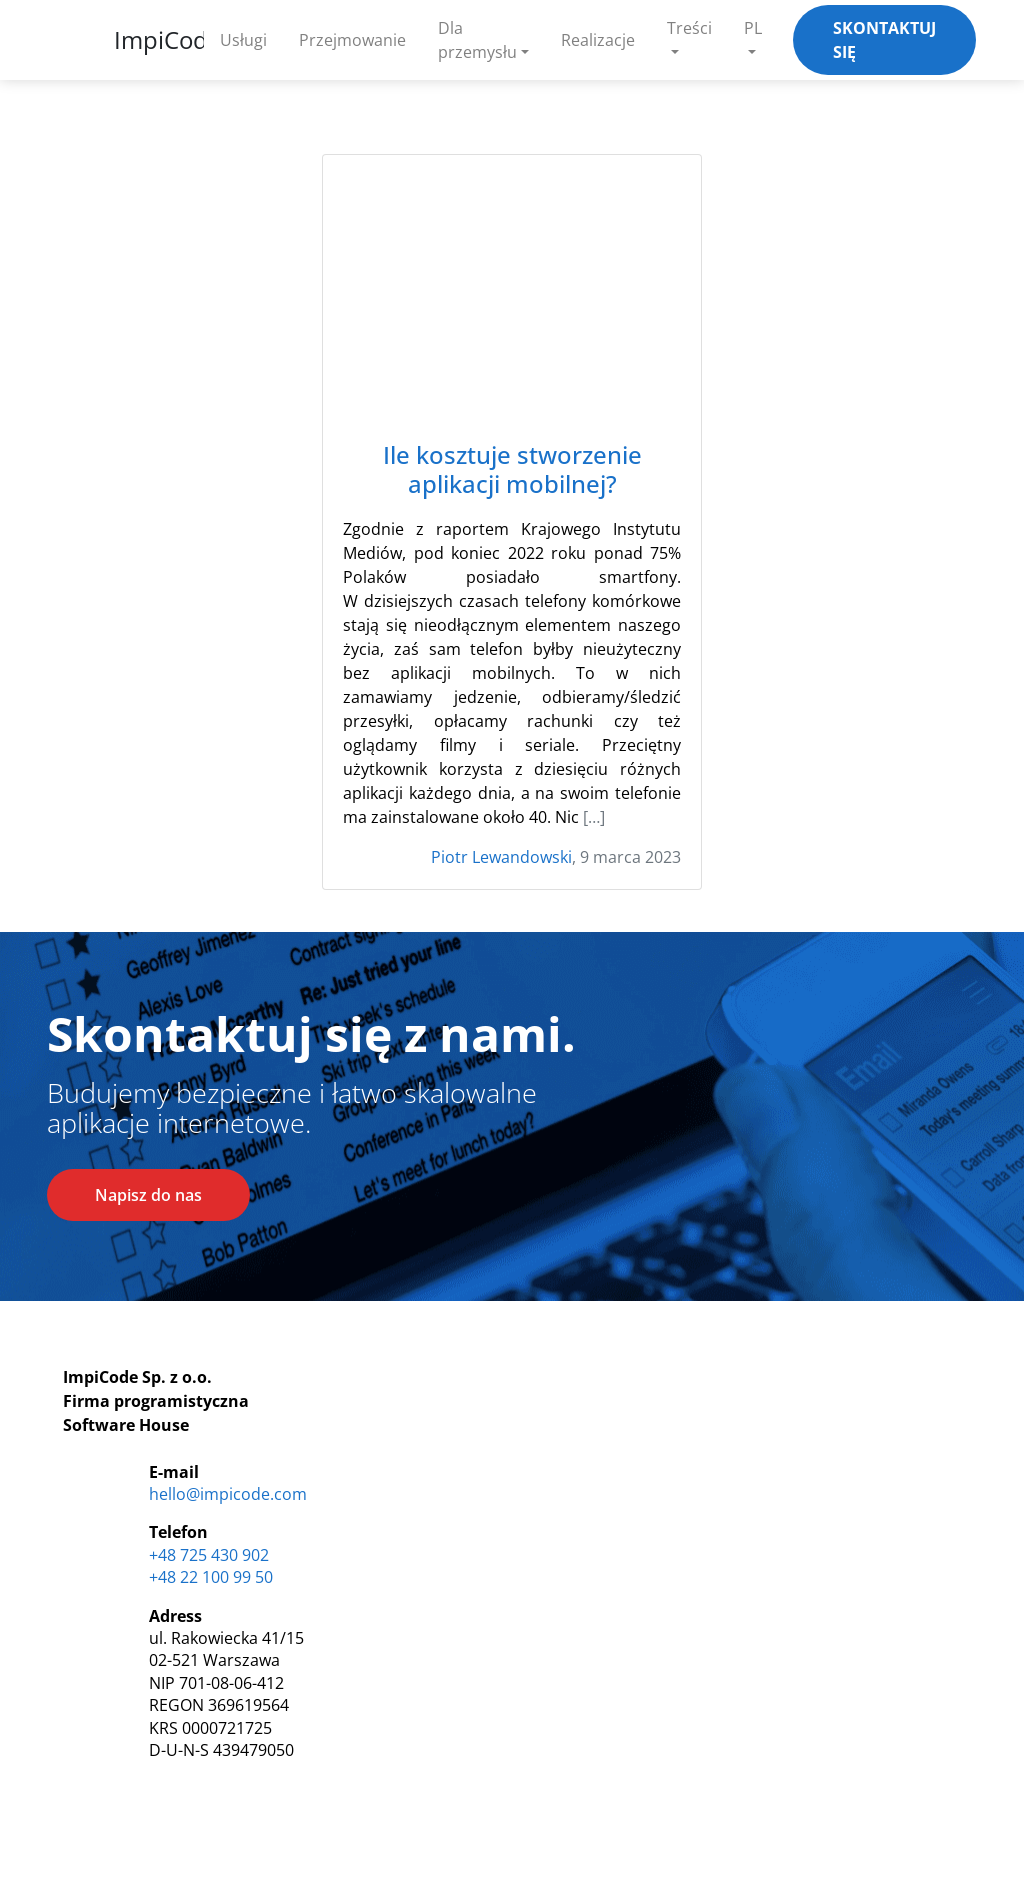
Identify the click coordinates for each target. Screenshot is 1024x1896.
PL (753, 28)
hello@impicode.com (228, 1494)
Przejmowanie (352, 40)
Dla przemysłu (477, 40)
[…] (594, 817)
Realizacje (598, 40)
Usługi (243, 40)
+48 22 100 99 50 (211, 1577)
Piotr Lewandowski (501, 857)
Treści (689, 28)
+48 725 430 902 (209, 1555)
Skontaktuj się (884, 40)
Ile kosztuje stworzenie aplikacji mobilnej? (512, 470)
